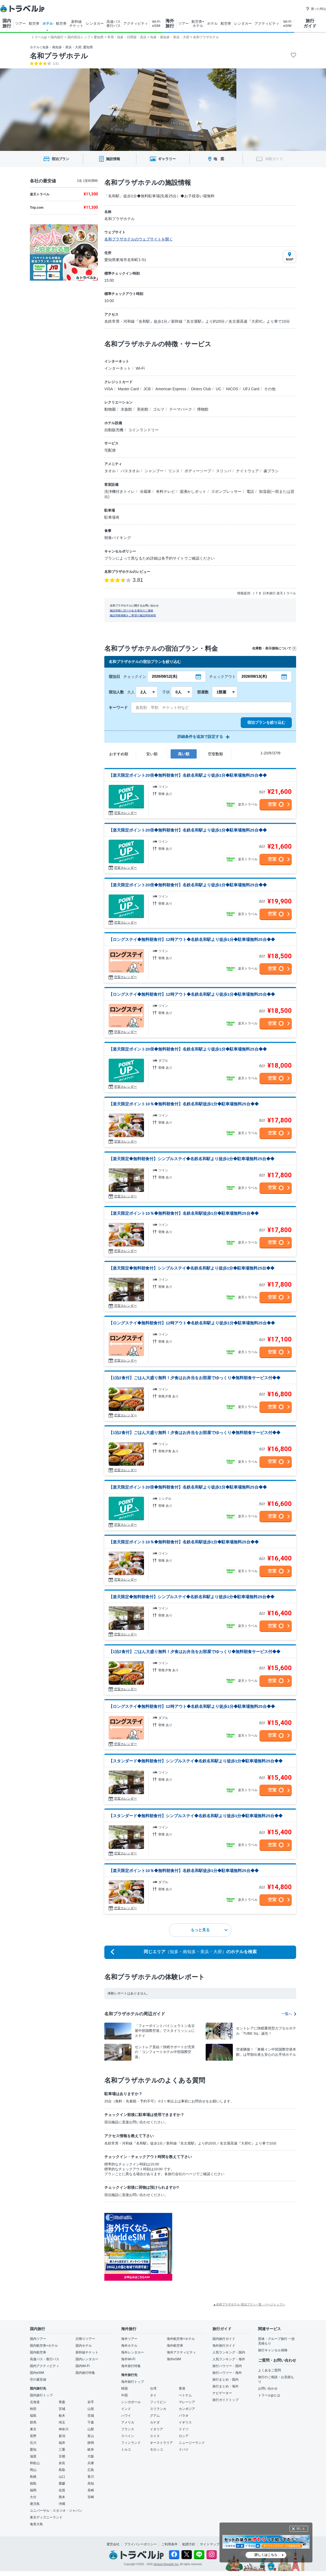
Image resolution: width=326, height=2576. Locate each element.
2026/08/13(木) (254, 676)
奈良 (62, 2463)
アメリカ (127, 2422)
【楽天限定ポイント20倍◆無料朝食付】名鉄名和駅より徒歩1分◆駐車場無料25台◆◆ (188, 775)
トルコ (126, 2449)
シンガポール (131, 2402)
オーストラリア (161, 2443)
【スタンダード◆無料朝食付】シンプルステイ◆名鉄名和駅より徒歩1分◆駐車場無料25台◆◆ (196, 1761)
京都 (62, 2456)
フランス (127, 2429)
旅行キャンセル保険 (272, 2350)
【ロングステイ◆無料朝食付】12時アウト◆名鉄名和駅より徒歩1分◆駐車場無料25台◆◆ (192, 939)
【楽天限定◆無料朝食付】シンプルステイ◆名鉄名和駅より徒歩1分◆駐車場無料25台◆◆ (191, 1158)
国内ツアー (38, 2339)
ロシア (184, 2436)
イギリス (185, 2422)
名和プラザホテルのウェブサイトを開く (138, 239)
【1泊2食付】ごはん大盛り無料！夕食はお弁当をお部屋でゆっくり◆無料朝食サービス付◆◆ (194, 1377)
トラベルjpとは (269, 2395)
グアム (155, 2416)
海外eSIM (174, 2359)
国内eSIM (37, 2373)
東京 (33, 2429)
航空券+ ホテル (198, 24)
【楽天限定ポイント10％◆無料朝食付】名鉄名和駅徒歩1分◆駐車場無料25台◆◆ (184, 1104)
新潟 (62, 2436)
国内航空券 (38, 2352)
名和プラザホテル (59, 56)
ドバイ (184, 2449)
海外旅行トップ (132, 2382)
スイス (155, 2436)
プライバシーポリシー (140, 2544)
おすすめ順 (118, 754)
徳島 (33, 2483)
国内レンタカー (87, 2359)
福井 (62, 2443)
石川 (33, 2443)
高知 (90, 2483)
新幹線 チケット (76, 24)
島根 (33, 2477)
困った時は (316, 9)
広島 (90, 2470)
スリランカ (158, 2409)
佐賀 (62, 2490)
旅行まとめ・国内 (225, 2379)
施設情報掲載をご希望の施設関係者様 (133, 615)
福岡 (33, 2490)
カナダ (155, 2422)
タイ (153, 2395)
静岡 (90, 2443)
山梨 (90, 2429)
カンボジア (187, 2409)
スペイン (127, 2436)
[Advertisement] (226, 2247)
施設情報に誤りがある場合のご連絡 (131, 610)
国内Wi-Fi (83, 2366)
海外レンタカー (132, 2352)
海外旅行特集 (131, 2366)
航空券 (34, 23)
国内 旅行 (6, 23)
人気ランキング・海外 (228, 2359)
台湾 (153, 2388)
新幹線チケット (87, 2352)
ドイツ (184, 2429)
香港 (182, 2388)
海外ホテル (129, 2345)
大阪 (90, 2456)
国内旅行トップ (41, 2395)
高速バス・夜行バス (44, 2359)
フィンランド (131, 2443)
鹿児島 (35, 2504)
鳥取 (62, 2470)
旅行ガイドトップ (225, 2400)
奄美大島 (36, 2524)
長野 (33, 2436)
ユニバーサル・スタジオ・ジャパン (56, 2510)
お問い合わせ (268, 2388)
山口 (62, 2477)
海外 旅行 (169, 23)
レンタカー (95, 23)
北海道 (35, 2402)
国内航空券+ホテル (44, 2345)
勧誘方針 (188, 2544)
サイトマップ (210, 2544)
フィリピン (158, 2402)
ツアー (20, 23)
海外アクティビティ (181, 2352)
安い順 (152, 754)
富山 (90, 2436)
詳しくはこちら (266, 2555)
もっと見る (209, 1930)
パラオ (184, 2416)
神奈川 (63, 2429)
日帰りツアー (85, 2339)
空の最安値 (38, 2379)
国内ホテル (84, 2345)
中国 (124, 2395)
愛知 (33, 2449)
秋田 (33, 2409)
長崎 (90, 2490)
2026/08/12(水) (164, 676)
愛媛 (62, 2483)
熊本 (62, 2497)
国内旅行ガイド (223, 2339)
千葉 (90, 2422)
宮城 (62, 2409)
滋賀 (33, 2456)
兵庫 (90, 2463)
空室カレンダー (125, 813)
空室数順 (215, 754)
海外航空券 (175, 2345)
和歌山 (35, 2463)
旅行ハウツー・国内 (227, 2366)
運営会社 (113, 2544)
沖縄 (62, 2504)
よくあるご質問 (269, 2370)
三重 (62, 2449)
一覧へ (288, 2014)
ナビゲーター (222, 2393)
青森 (62, 2402)
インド (126, 2409)
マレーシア (187, 2402)
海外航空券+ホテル (181, 2339)
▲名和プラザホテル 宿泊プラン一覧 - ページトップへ (249, 2304)
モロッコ (156, 2449)
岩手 (90, 2402)
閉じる (301, 2528)
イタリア (156, 2429)
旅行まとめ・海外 (225, 2386)
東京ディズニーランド (46, 2517)
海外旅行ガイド (223, 2345)
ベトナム (185, 2395)
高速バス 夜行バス (113, 24)
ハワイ (126, 2416)
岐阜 (90, 2449)
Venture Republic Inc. (166, 2564)
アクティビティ (135, 23)
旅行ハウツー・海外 (227, 2373)
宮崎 (90, 2497)
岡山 (33, 2470)
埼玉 (62, 2422)
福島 (33, 2416)
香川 (90, 2477)
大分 (33, 2497)
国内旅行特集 (85, 2373)
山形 (90, 2409)
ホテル (47, 23)
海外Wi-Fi (128, 2359)
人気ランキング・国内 (228, 2352)
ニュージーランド (192, 2443)
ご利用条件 (169, 2544)
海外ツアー (129, 2339)
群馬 (33, 2422)
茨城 (90, 2416)
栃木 (62, 2416)
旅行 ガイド (309, 23)
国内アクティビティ (44, 2366)
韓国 (124, 2388)
